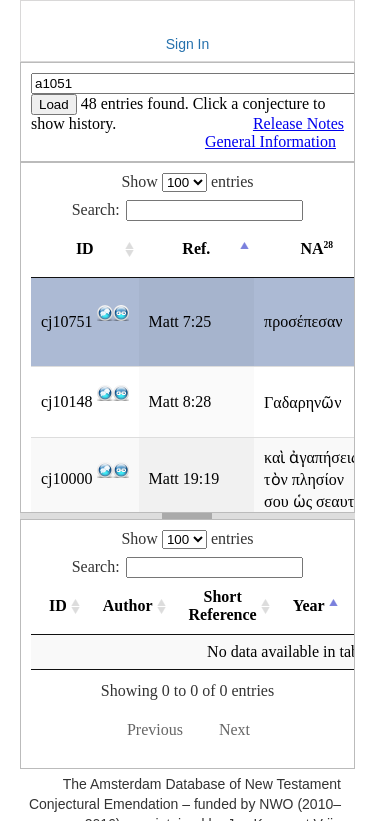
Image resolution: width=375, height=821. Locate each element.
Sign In (188, 44)
